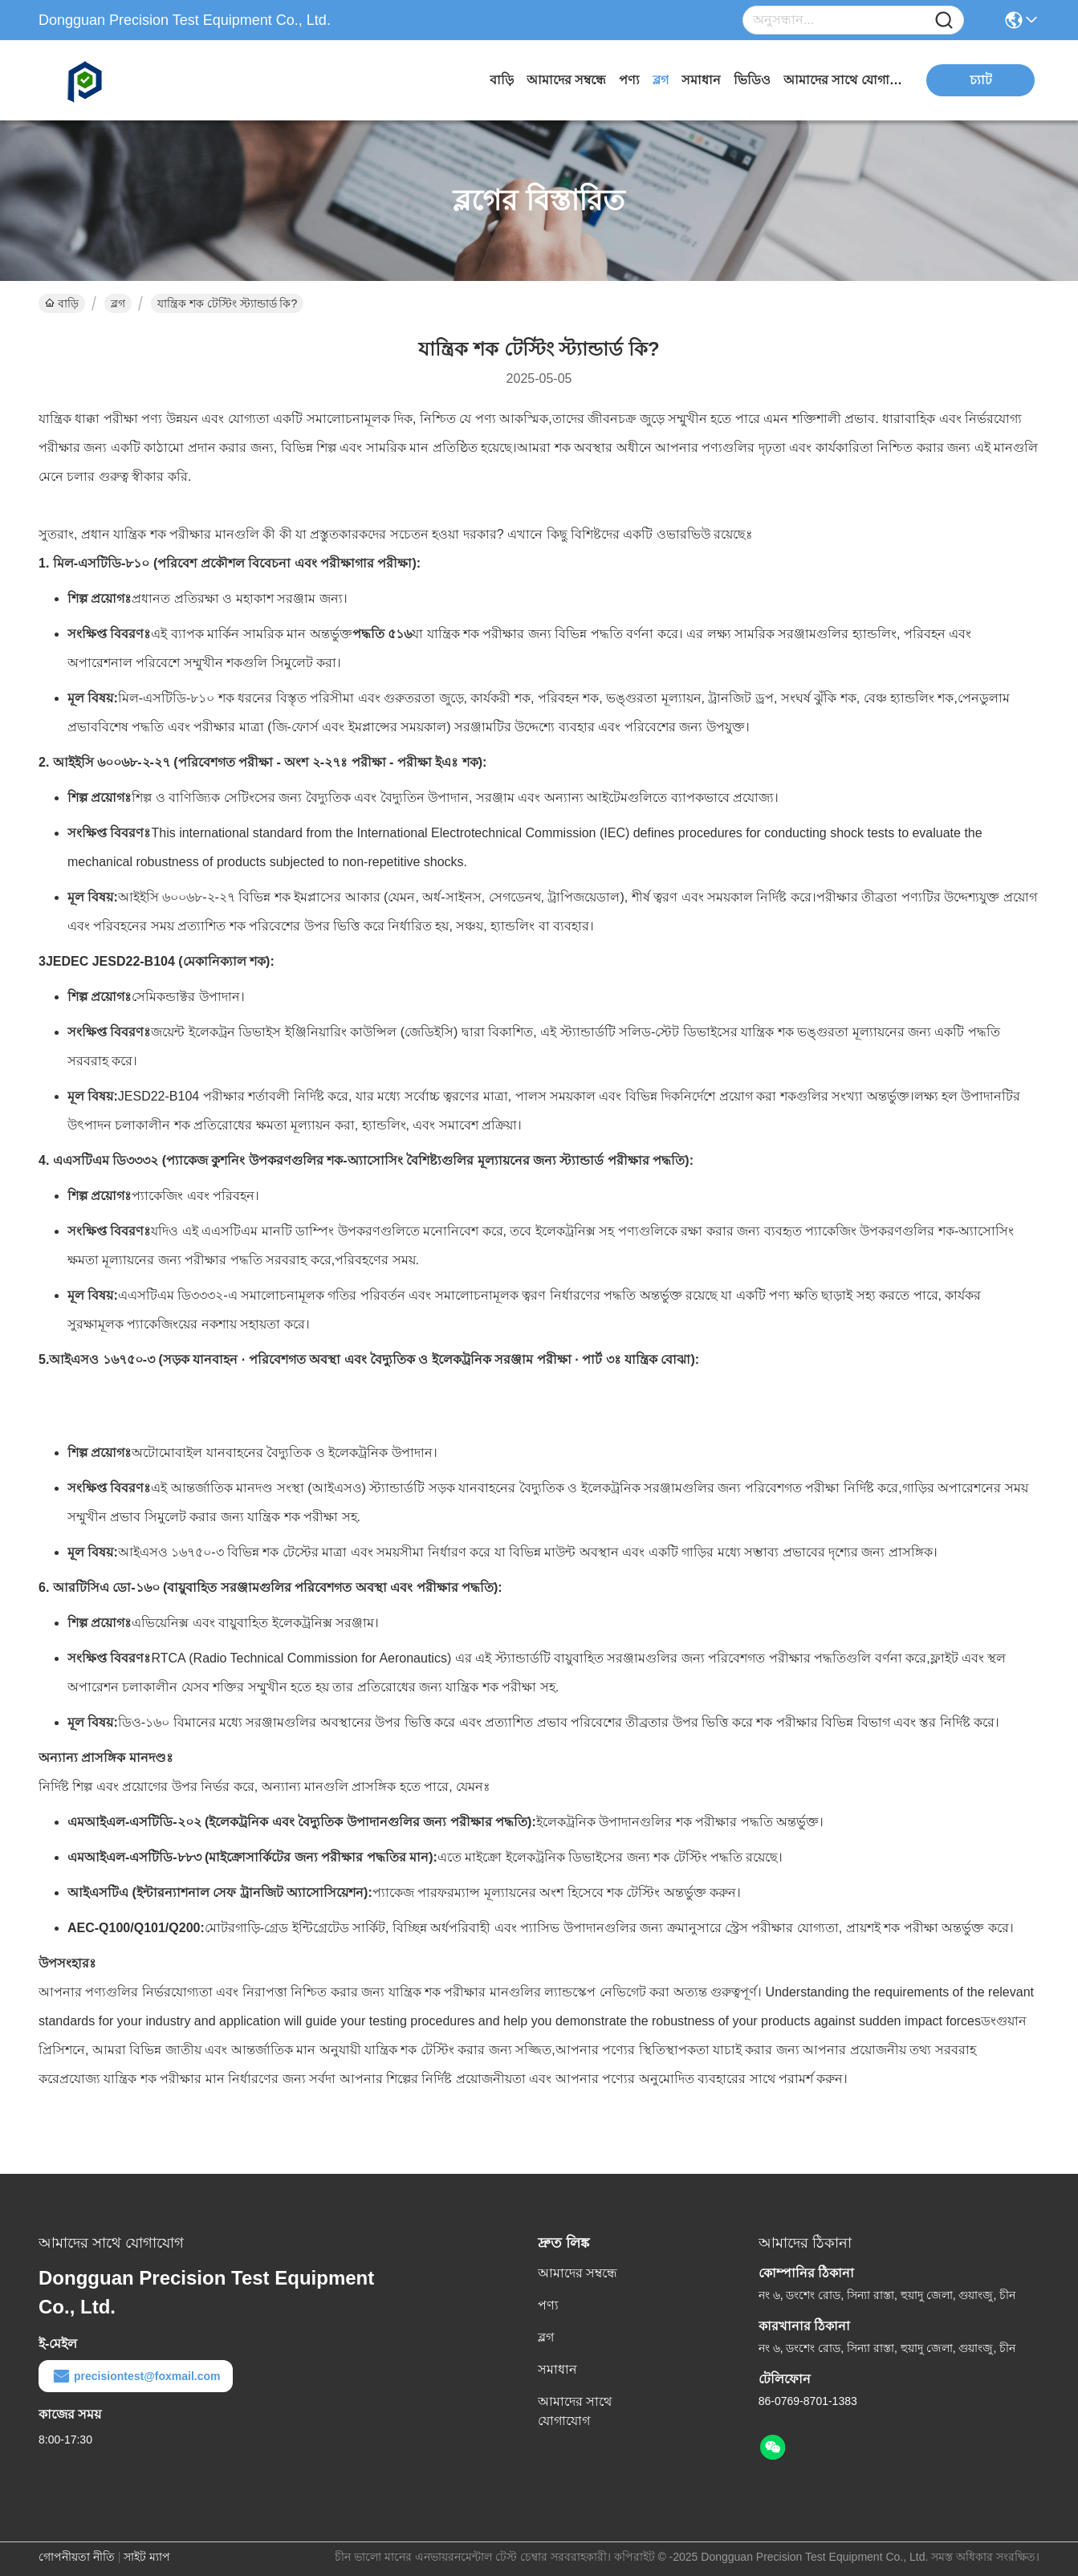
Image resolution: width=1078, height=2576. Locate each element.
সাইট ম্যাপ (147, 2556)
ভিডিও (752, 80)
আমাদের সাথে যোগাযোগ (843, 80)
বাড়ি (502, 80)
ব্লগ (661, 80)
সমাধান (701, 80)
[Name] (944, 20)
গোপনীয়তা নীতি (77, 2556)
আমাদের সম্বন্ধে (566, 80)
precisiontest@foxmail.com (135, 2376)
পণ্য (629, 80)
